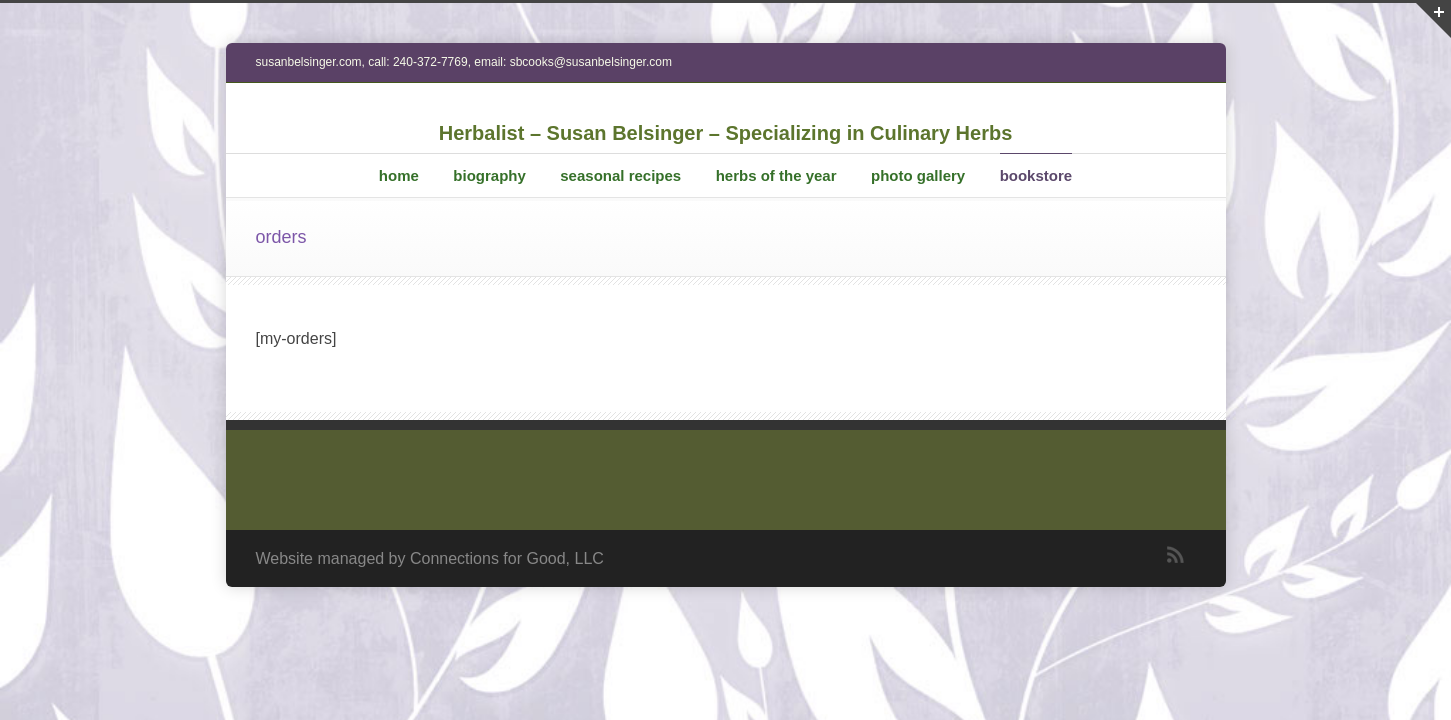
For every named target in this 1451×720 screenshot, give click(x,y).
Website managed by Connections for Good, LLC (430, 558)
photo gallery (918, 175)
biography (489, 175)
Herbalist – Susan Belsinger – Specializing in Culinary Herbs (726, 133)
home (399, 175)
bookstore (1036, 175)
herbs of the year (776, 175)
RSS (1176, 555)
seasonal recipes (620, 175)
